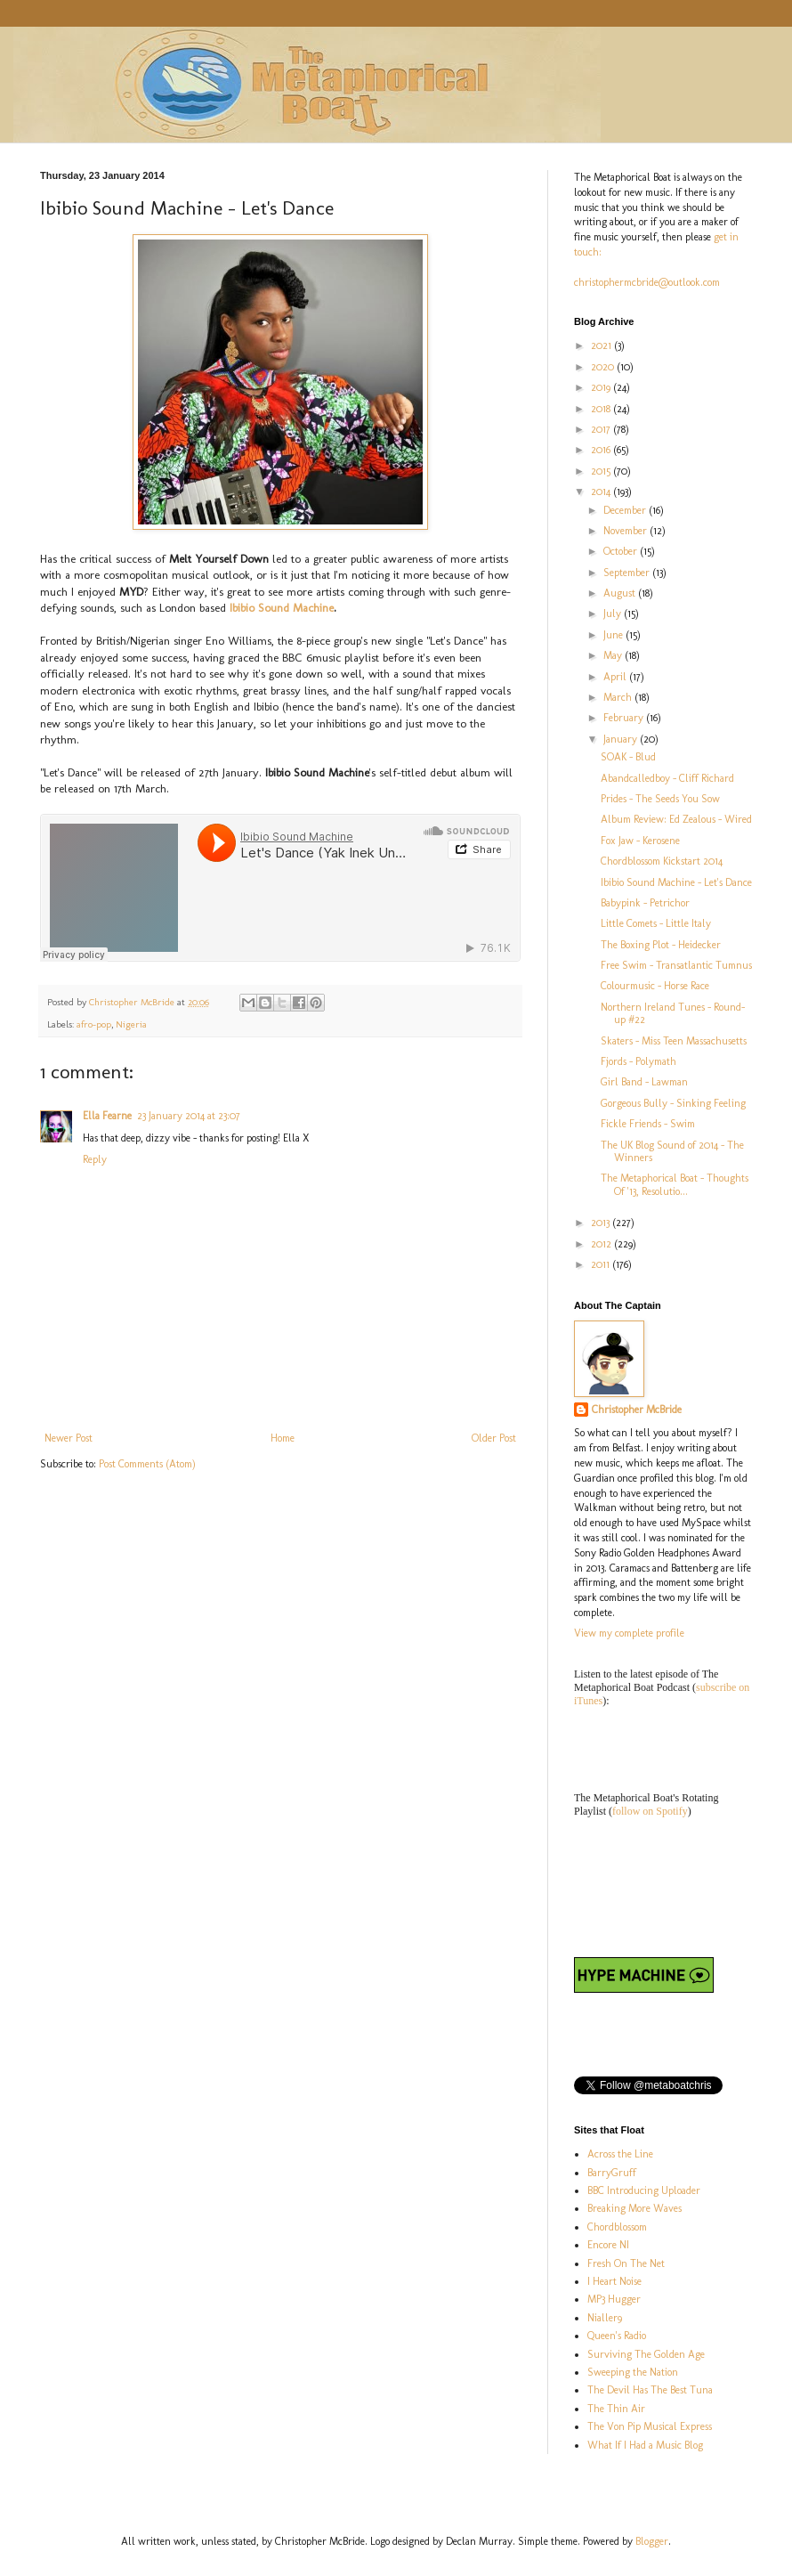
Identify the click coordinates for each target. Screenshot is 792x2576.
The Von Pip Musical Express (649, 2426)
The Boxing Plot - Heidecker (661, 945)
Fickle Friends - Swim (648, 1123)
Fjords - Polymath (638, 1061)
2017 (602, 429)
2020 (604, 367)
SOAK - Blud (628, 757)
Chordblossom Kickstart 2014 (662, 861)
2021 (602, 345)
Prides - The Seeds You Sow (660, 798)
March (618, 697)
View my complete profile (629, 1633)
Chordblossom (617, 2227)
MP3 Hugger (614, 2299)
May (614, 655)
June (614, 635)
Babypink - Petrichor (645, 903)
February (624, 717)
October (621, 551)
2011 (601, 1264)
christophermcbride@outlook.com (647, 282)
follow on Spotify (650, 1811)
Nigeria (131, 1024)
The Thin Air (616, 2408)
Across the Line (620, 2154)
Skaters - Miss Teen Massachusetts (674, 1041)
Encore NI (608, 2245)
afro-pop (94, 1024)
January (621, 739)
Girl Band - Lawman (644, 1082)
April (616, 676)
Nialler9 (604, 2318)
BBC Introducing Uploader (643, 2190)
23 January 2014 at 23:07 (188, 1115)
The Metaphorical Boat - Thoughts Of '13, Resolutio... (674, 1184)
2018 (602, 408)
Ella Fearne (107, 1115)
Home (283, 1438)
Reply (95, 1159)
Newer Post (68, 1438)
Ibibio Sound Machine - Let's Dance (676, 882)
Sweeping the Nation (632, 2372)
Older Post (494, 1438)
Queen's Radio (616, 2335)
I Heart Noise (614, 2281)
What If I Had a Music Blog (645, 2445)
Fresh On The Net (626, 2263)
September (627, 572)
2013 (601, 1222)
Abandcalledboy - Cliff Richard (667, 778)
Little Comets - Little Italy (656, 923)
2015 (602, 471)
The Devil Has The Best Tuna (650, 2390)
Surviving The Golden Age (646, 2354)
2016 (602, 449)
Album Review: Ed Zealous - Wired (676, 819)
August (620, 593)
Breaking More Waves (634, 2208)
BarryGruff (611, 2172)
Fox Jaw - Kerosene (640, 840)
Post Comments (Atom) (147, 1464)
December (626, 510)
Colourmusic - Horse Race (655, 985)
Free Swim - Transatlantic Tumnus (676, 965)
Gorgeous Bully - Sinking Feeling (673, 1103)
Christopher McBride (637, 1409)
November (626, 530)
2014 (602, 491)
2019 (602, 387)
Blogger (651, 2541)
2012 (602, 1244)
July (613, 613)
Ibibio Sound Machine (282, 607)
